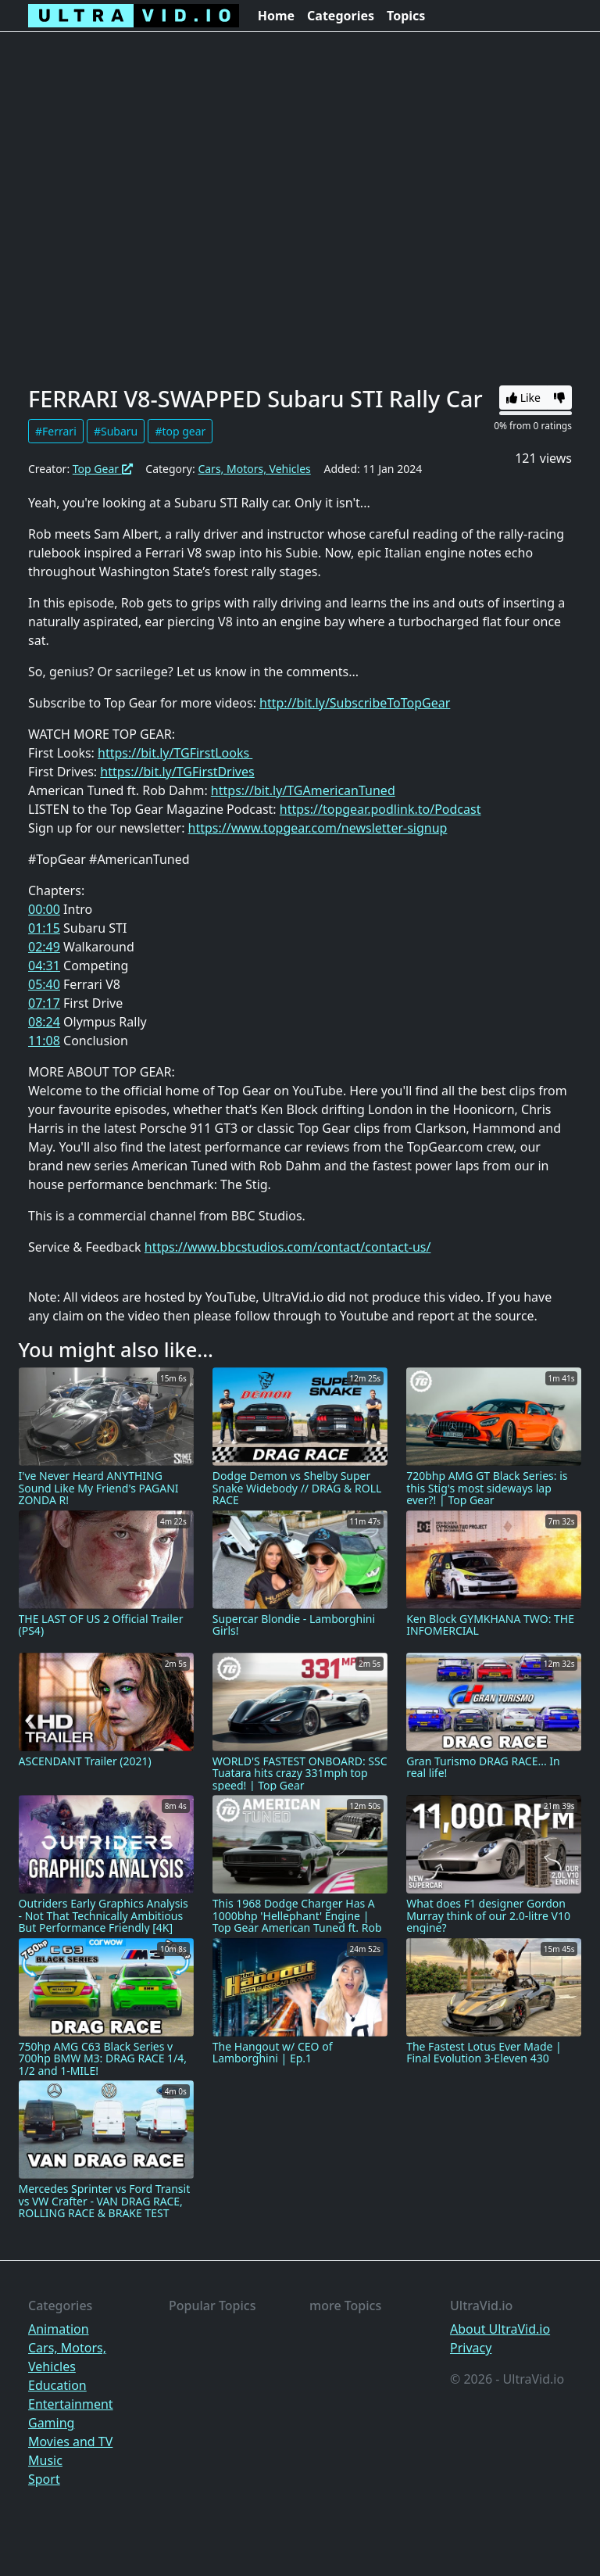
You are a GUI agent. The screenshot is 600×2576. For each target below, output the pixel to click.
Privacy (470, 2347)
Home (276, 15)
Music (45, 2460)
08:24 (44, 1021)
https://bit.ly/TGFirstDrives (177, 771)
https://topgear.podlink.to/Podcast (380, 809)
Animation (58, 2329)
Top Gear (103, 468)
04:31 (44, 965)
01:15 (44, 928)
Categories (340, 15)
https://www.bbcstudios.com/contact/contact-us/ (288, 1247)
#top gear (180, 431)
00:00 (44, 909)
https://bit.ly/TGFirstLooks (175, 752)
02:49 (44, 946)
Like (523, 397)
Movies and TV (70, 2441)
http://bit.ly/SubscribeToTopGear (354, 702)
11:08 (44, 1040)
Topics (406, 15)
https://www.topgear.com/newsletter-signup (318, 828)
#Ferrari (56, 431)
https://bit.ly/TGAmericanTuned (303, 790)
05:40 (44, 984)
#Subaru (116, 431)
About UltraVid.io (500, 2329)
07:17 (44, 1003)
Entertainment (70, 2404)
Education (57, 2385)
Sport (44, 2479)
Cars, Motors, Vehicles (254, 468)
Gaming (51, 2422)
